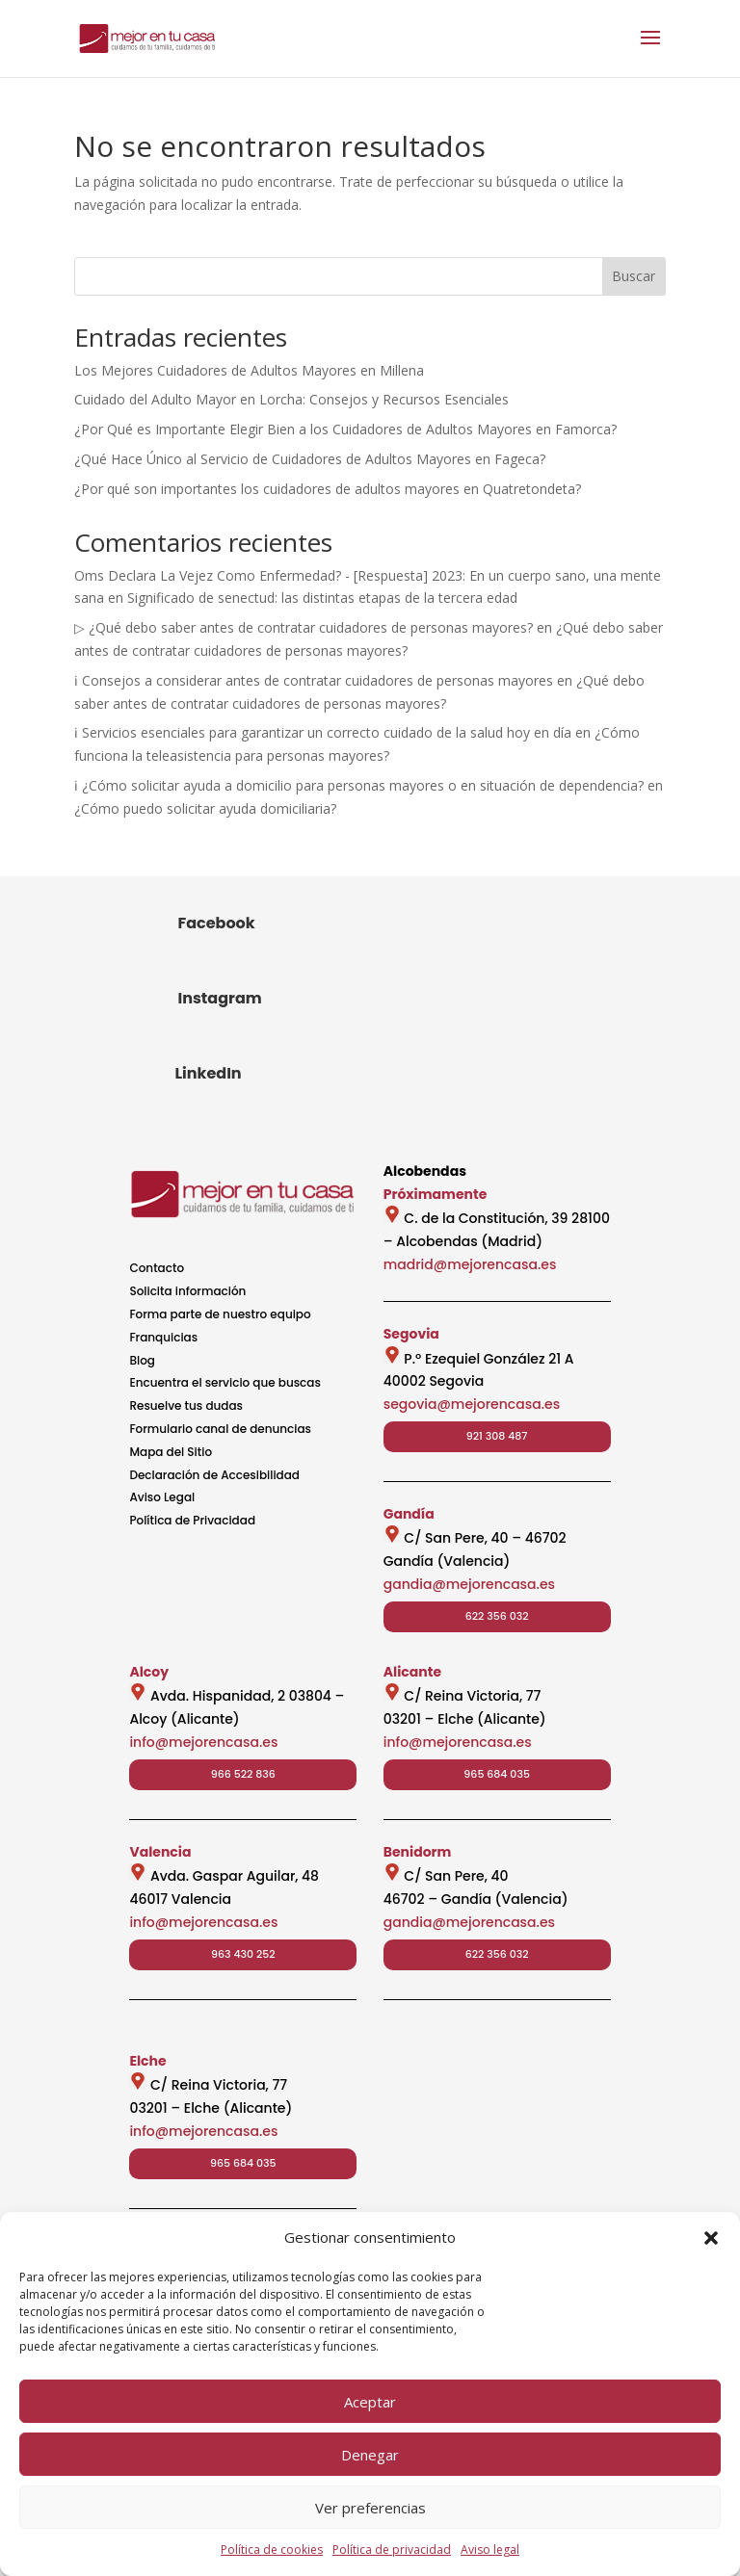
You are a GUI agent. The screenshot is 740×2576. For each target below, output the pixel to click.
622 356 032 (497, 1616)
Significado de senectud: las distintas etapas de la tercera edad (322, 597)
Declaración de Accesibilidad (214, 1475)
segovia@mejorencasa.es (471, 1404)
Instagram (219, 998)
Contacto (156, 1268)
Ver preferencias (370, 2507)
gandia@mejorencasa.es (469, 1584)
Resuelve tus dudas (186, 1405)
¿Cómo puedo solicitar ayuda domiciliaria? (205, 808)
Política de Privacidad (192, 1520)
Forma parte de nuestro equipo (219, 1314)
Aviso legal (490, 2549)
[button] (711, 2238)
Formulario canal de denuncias (220, 1428)
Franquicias (163, 1337)
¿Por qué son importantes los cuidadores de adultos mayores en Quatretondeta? (327, 489)
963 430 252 (243, 1954)
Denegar (370, 2454)
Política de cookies (272, 2549)
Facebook (215, 923)
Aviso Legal (162, 1497)
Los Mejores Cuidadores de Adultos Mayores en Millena (249, 370)
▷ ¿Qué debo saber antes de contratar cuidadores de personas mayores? (303, 627)
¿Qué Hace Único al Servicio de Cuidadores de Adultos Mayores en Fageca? (309, 459)
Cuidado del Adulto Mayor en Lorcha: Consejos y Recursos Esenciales (291, 399)
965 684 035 (496, 1774)
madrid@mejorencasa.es (470, 1264)
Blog (142, 1360)
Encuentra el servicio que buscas (224, 1382)
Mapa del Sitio (170, 1452)
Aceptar (370, 2401)
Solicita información (187, 1291)
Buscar (633, 276)
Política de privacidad (391, 2549)
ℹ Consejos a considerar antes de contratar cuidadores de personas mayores (313, 680)
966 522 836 (243, 1774)
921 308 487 (497, 1436)
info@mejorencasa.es (203, 1742)
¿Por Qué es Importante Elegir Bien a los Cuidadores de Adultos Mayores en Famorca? (345, 429)
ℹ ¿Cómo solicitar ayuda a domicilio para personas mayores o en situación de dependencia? (359, 785)
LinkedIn (207, 1073)
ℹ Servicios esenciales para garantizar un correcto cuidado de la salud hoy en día (322, 732)
